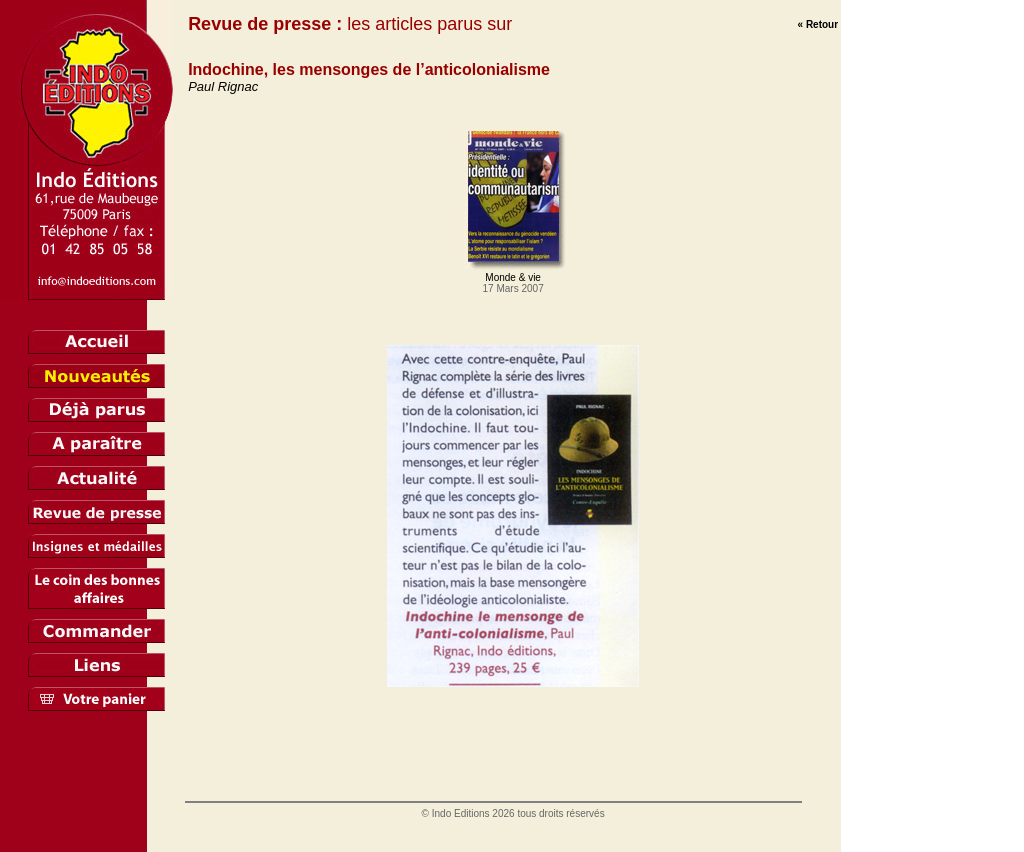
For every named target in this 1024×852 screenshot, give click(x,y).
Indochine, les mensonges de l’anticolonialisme (369, 69)
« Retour (818, 24)
